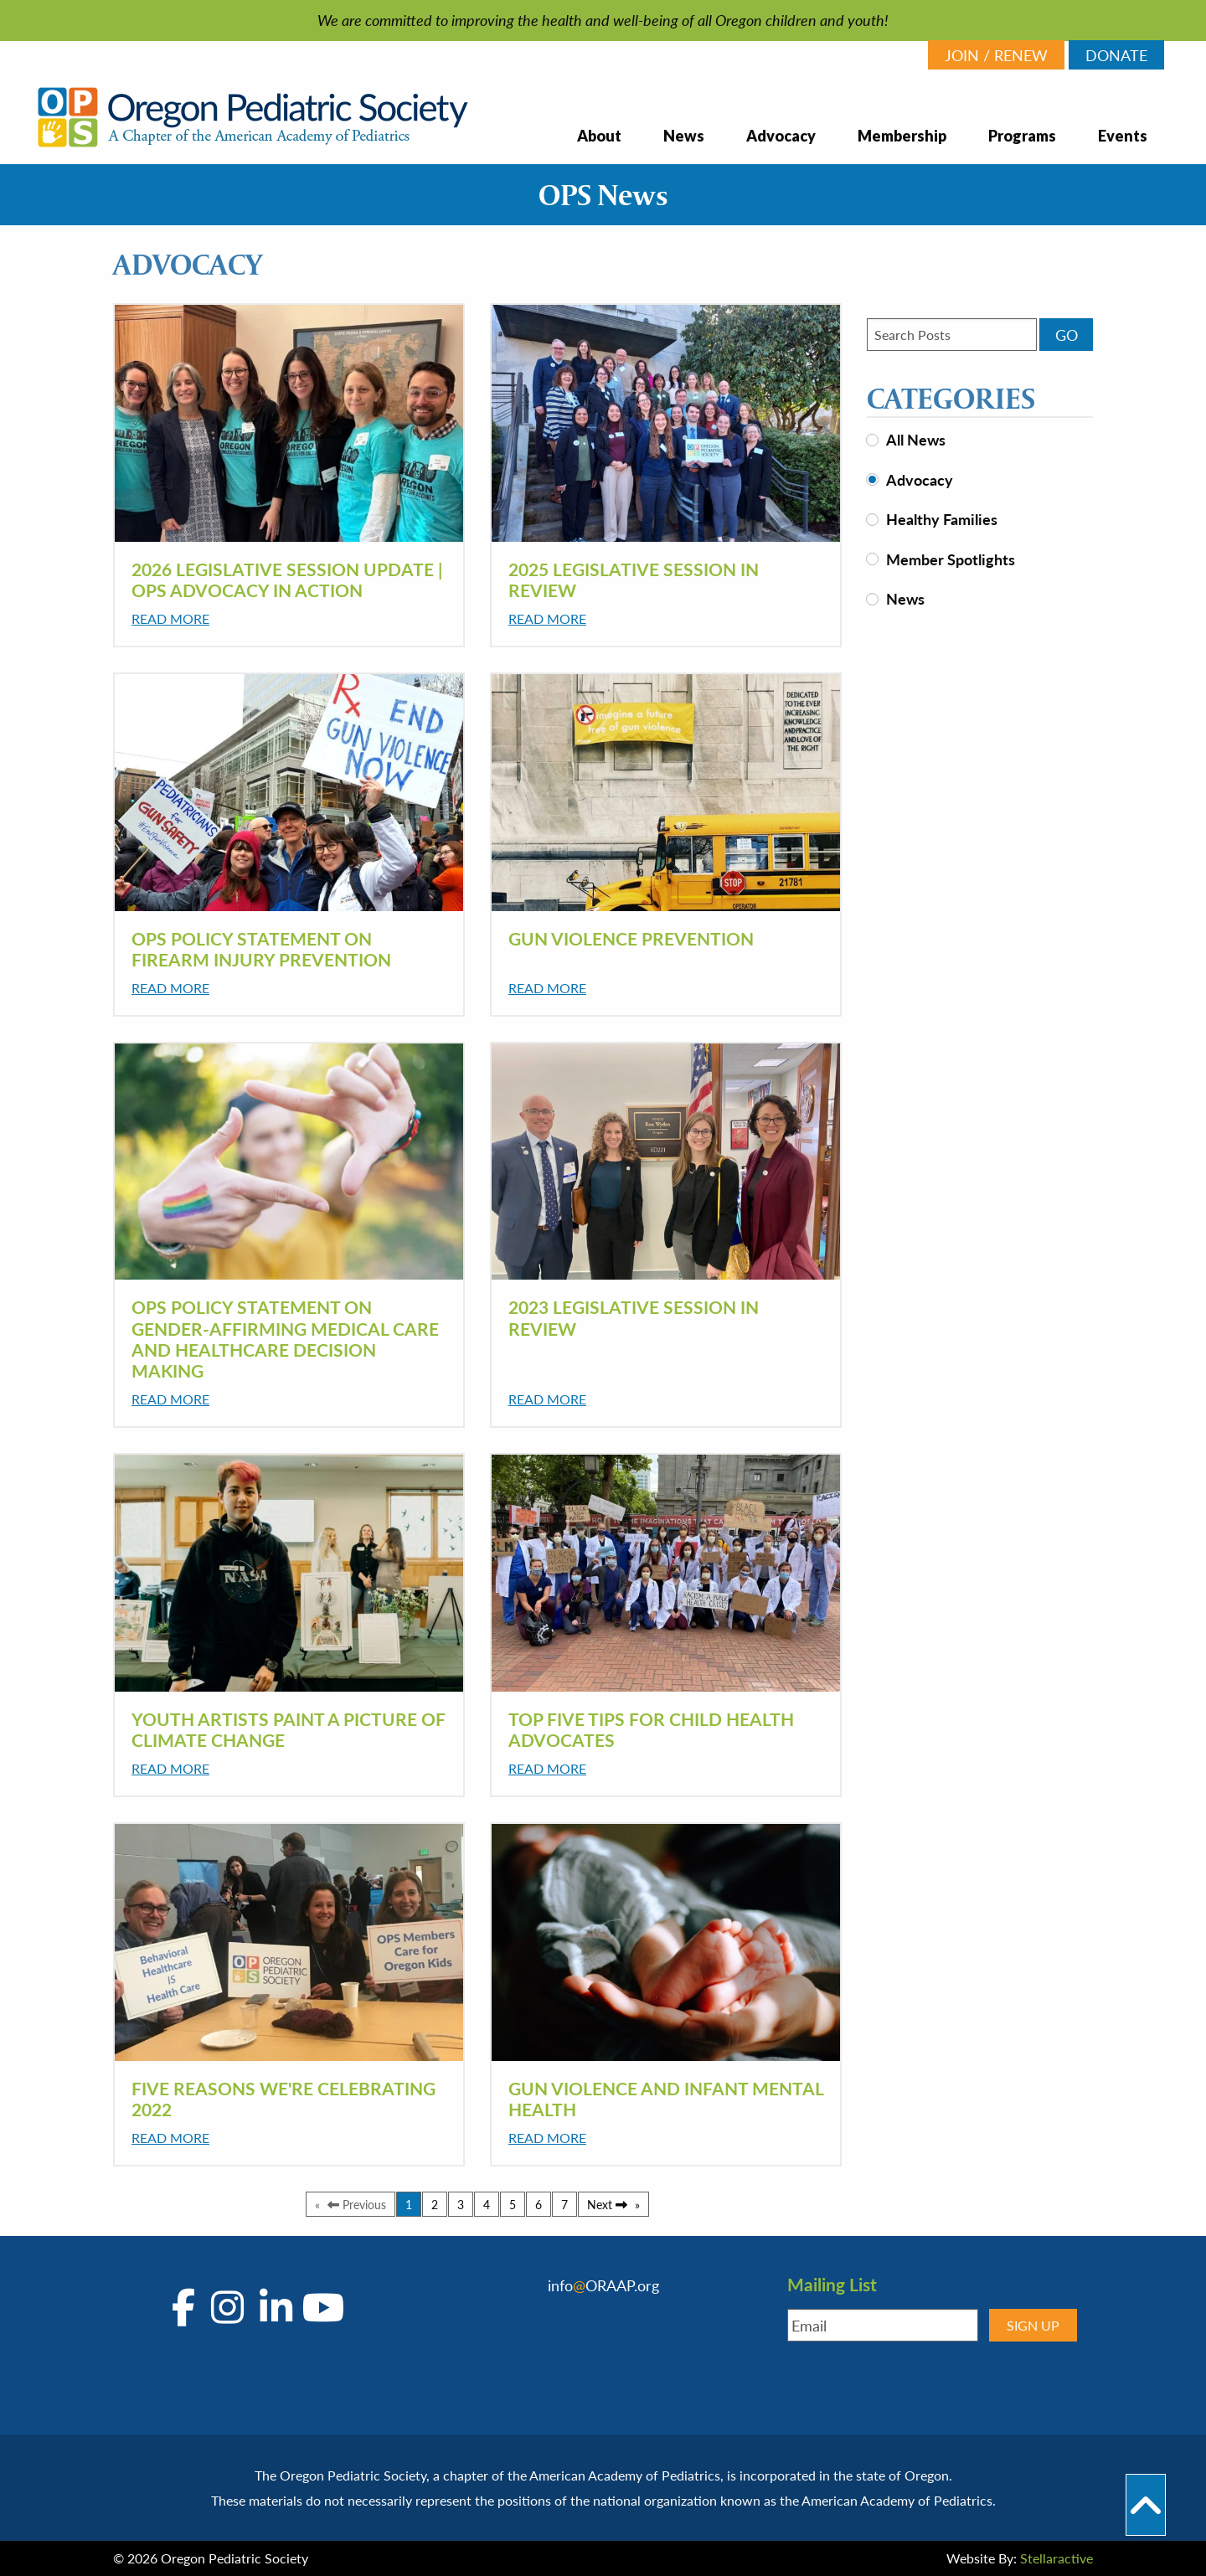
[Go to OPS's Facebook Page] (188, 2307)
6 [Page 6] (538, 2204)
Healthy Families (941, 518)
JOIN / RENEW (996, 54)
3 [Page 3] (460, 2204)
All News (916, 439)
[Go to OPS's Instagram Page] (227, 2307)
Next (613, 2204)
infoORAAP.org (603, 2285)
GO (1066, 334)
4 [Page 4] (486, 2204)
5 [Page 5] (512, 2204)
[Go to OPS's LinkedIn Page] (271, 2307)
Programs (1022, 135)
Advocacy (781, 135)
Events (1122, 135)
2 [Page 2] (434, 2204)
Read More (170, 618)
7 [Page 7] (564, 2204)
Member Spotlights (950, 559)
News (683, 135)
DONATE (1116, 54)
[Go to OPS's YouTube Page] (320, 2307)
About (599, 135)
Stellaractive (1056, 2558)
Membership (902, 135)
